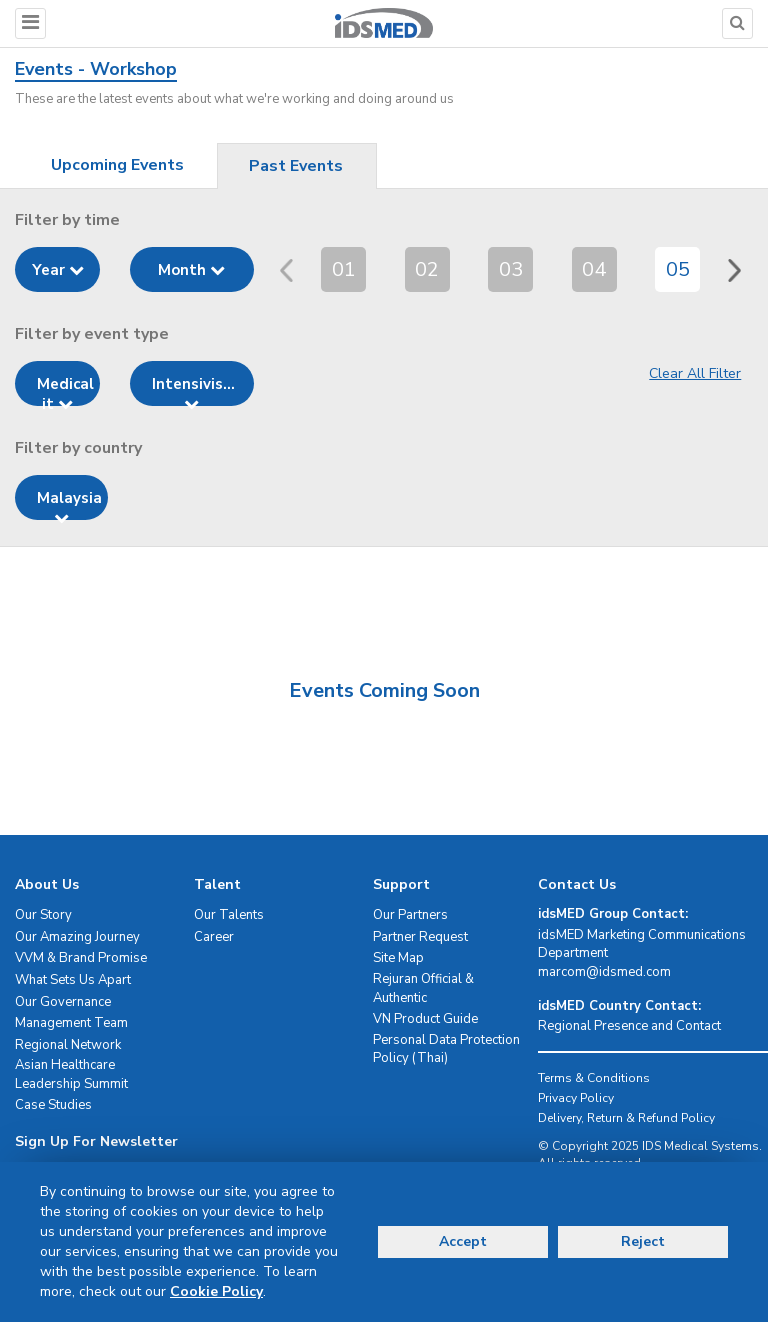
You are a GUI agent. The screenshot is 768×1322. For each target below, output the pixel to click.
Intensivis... (193, 390)
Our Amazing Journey (77, 937)
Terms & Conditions (594, 1078)
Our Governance (63, 1002)
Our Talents (229, 915)
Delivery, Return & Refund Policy (626, 1118)
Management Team (71, 1023)
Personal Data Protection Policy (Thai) (446, 1049)
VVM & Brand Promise (81, 958)
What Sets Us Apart (73, 980)
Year (58, 270)
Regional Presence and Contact (629, 1026)
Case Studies (53, 1105)
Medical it (65, 390)
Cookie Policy (216, 1291)
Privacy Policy (576, 1098)
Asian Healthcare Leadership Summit (71, 1074)
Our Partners (410, 915)
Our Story (43, 915)
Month (191, 270)
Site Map (398, 958)
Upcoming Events (117, 165)
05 (678, 269)
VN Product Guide (425, 1019)
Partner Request (420, 937)
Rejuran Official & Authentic (423, 988)
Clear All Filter (695, 373)
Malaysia (69, 504)
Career (214, 937)
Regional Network (68, 1045)
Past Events (296, 166)
